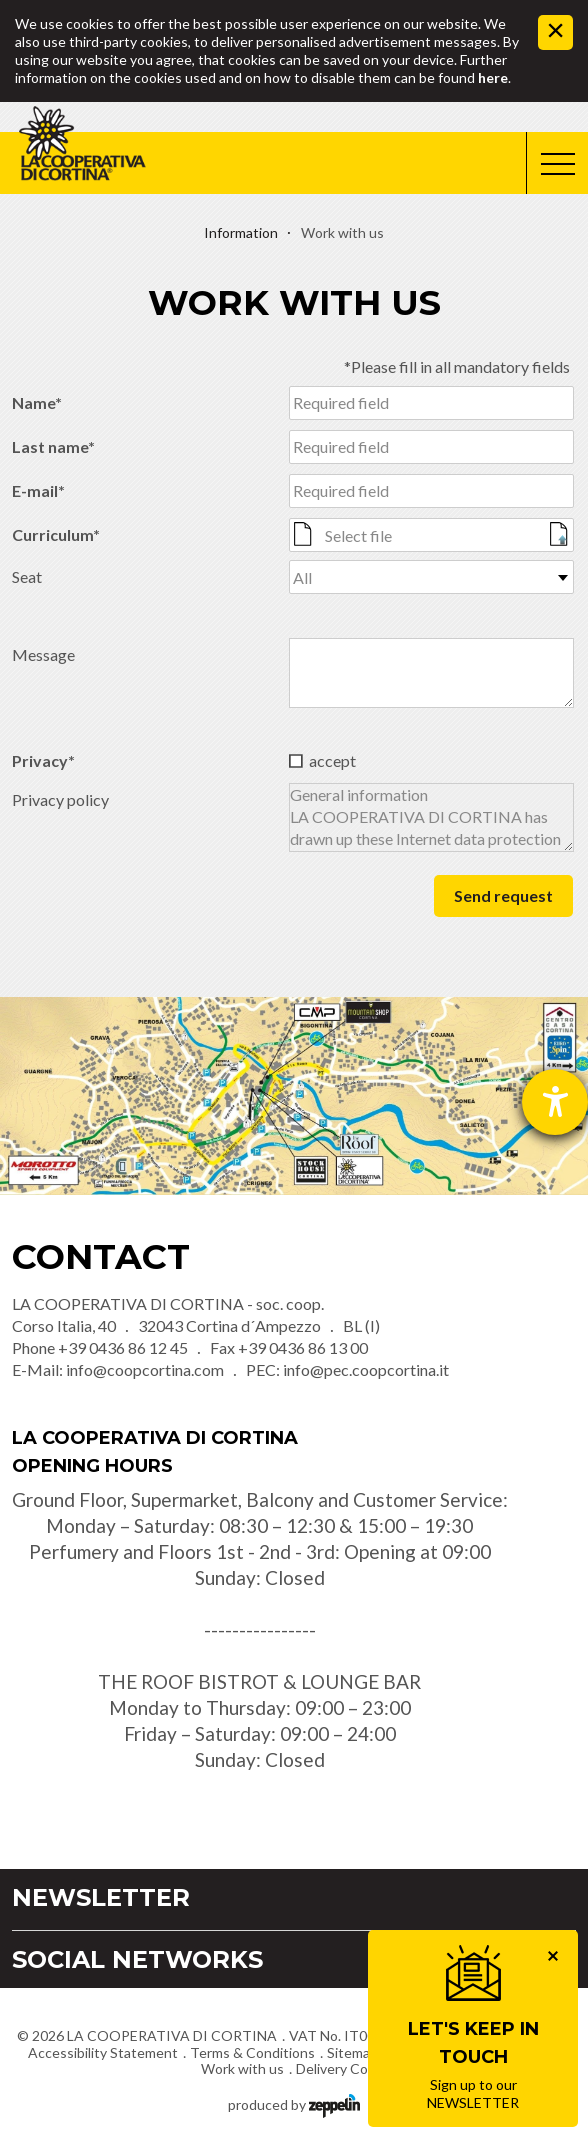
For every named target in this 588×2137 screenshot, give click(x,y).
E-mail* (38, 490)
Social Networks (137, 1959)
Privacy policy (60, 799)
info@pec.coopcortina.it (366, 1369)
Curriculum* (56, 534)
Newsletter (101, 1897)
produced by (294, 2103)
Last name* (53, 446)
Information (241, 232)
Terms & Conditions (252, 2052)
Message (43, 654)
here (493, 77)
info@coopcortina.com (145, 1369)
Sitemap (352, 2052)
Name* (37, 402)
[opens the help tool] (555, 1102)
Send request (503, 895)
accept (332, 760)
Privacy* (43, 760)
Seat (27, 576)
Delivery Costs (342, 2068)
